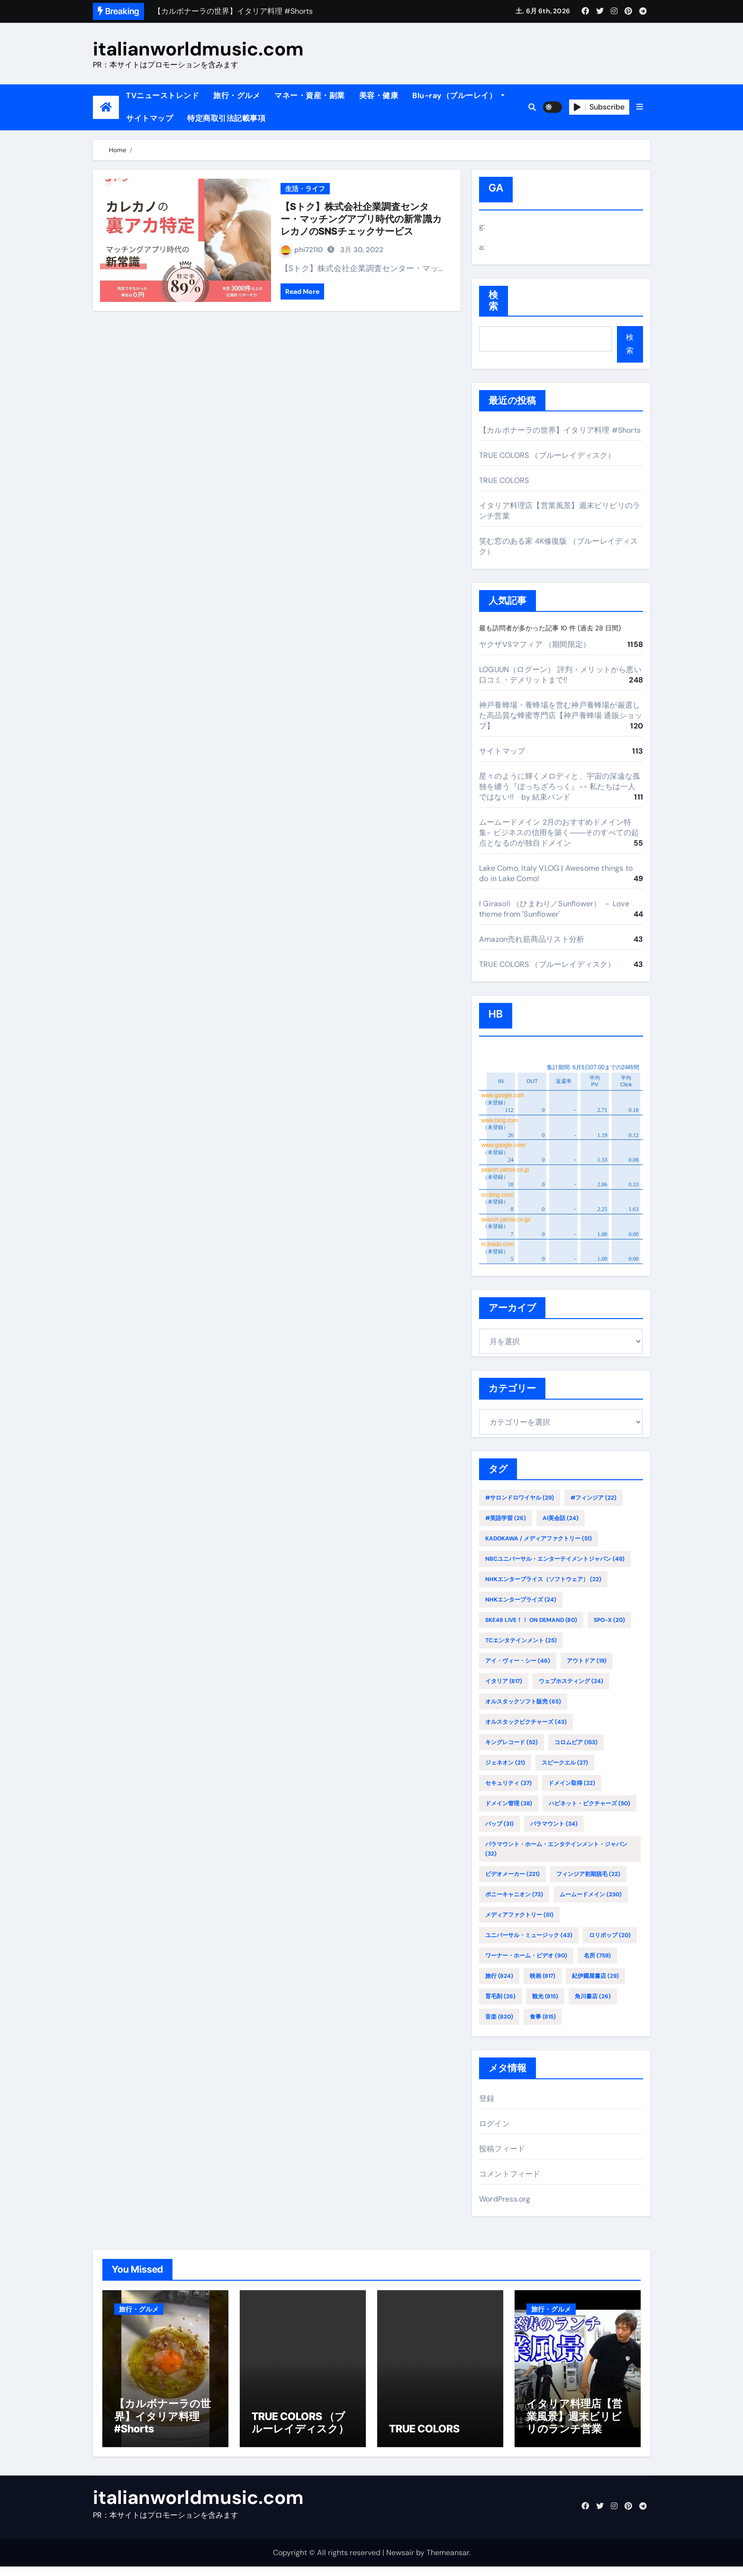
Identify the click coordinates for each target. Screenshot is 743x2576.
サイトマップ (149, 118)
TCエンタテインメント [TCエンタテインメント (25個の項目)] (521, 1640)
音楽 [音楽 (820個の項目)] (499, 2017)
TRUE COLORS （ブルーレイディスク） (547, 455)
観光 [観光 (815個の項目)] (545, 1996)
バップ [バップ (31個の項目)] (499, 1824)
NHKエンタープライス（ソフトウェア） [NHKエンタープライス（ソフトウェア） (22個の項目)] (543, 1579)
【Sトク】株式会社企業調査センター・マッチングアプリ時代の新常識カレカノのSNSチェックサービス (361, 219)
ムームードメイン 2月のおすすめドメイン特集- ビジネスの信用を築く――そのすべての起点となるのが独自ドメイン (559, 832)
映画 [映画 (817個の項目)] (542, 1976)
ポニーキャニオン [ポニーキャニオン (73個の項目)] (514, 1894)
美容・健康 (379, 95)
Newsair (400, 2562)
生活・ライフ (305, 188)
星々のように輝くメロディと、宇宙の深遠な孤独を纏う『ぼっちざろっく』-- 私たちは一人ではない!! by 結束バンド (559, 786)
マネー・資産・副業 (309, 95)
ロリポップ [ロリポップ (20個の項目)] (610, 1935)
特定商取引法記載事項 (226, 118)
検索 (493, 300)
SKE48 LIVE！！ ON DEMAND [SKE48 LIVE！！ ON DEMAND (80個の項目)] (531, 1620)
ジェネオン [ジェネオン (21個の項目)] (505, 1762)
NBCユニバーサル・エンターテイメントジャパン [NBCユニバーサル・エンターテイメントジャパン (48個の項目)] (555, 1559)
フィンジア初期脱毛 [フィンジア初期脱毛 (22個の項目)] (588, 1874)
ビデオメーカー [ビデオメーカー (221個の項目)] (512, 1874)
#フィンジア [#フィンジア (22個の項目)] (593, 1498)
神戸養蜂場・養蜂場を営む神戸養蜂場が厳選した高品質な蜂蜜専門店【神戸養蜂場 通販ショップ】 (560, 715)
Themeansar (447, 2562)
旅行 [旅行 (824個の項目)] (499, 1976)
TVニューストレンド (162, 95)
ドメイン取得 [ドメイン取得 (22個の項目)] (571, 1783)
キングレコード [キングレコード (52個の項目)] (511, 1742)
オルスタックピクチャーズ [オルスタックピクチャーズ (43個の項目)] (526, 1722)
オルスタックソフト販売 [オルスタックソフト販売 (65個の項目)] (523, 1701)
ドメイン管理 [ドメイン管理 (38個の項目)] (508, 1803)
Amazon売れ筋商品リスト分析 (531, 939)
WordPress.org (505, 2199)
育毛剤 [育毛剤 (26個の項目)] (500, 1996)
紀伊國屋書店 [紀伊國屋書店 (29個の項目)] (595, 1976)
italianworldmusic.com (198, 48)
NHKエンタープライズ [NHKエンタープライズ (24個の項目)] (520, 1599)
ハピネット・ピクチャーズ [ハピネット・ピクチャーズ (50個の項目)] (589, 1803)
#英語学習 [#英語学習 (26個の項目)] (505, 1518)
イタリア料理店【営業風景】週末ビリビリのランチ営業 (574, 2425)
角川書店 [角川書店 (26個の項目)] (593, 1996)
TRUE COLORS (504, 480)
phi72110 (302, 250)
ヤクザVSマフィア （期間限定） (534, 644)
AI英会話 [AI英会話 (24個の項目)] (561, 1518)
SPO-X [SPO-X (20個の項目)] (609, 1620)
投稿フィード (502, 2149)
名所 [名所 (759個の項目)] (597, 1955)
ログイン (494, 2124)
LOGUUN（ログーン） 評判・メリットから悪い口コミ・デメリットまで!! (560, 674)
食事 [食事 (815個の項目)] (543, 2017)
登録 (486, 2098)
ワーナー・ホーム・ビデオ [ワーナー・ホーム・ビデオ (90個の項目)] (526, 1955)
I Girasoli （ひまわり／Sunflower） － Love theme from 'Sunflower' (554, 909)
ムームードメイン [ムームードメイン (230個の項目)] (591, 1894)
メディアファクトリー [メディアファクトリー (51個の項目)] (519, 1915)
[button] (639, 107)
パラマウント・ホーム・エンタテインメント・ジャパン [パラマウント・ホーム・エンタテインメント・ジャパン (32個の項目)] (556, 1848)
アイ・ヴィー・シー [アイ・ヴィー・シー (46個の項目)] (517, 1661)
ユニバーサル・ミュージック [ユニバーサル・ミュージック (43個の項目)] (528, 1935)
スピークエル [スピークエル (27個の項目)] (565, 1762)
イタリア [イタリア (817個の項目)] (503, 1681)
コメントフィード (510, 2174)
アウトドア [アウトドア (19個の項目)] (587, 1661)
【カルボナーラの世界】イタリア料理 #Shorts (560, 430)
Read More (302, 291)
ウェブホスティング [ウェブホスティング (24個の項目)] (571, 1681)
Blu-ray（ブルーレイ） (458, 95)
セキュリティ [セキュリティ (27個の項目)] (508, 1783)
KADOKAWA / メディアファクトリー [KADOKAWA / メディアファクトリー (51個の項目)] (538, 1538)
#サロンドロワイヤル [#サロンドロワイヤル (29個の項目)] (519, 1498)
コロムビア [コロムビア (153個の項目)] (576, 1742)
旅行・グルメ (236, 95)
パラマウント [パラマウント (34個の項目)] (554, 1824)
